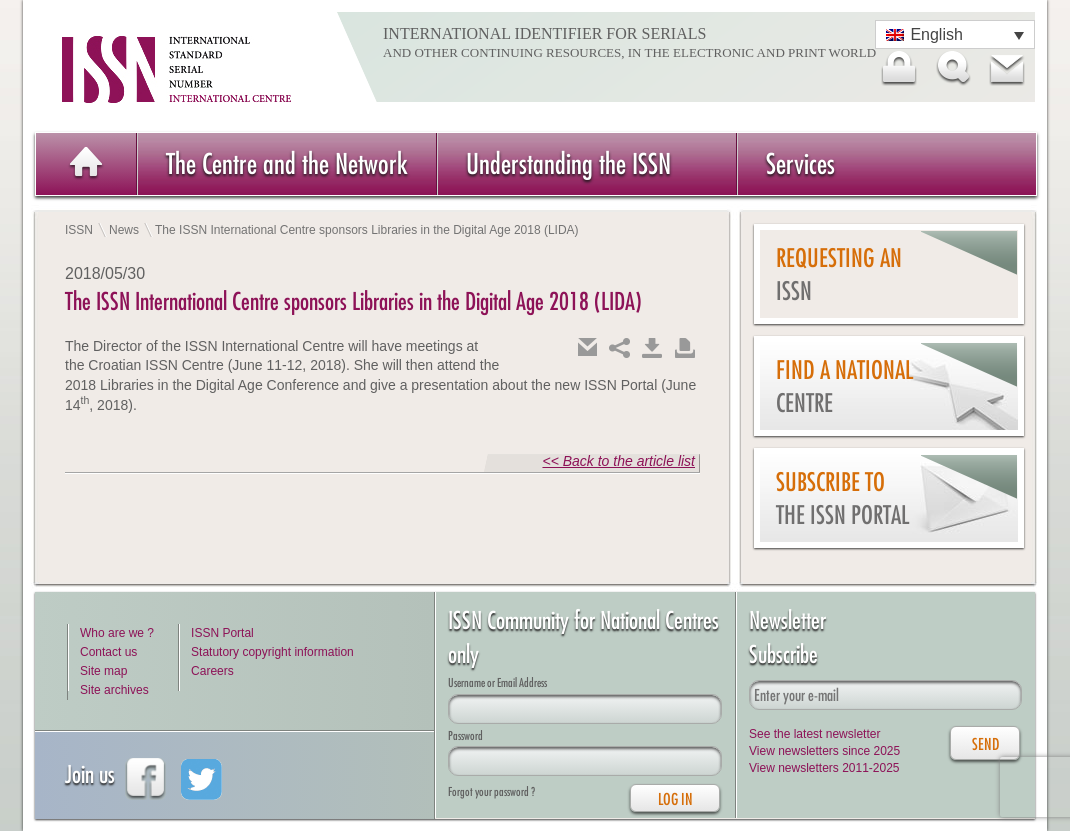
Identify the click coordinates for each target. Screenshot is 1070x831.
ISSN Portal (222, 633)
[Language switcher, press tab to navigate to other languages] (955, 34)
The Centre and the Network (287, 163)
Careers (212, 671)
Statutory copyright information (272, 652)
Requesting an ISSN (839, 274)
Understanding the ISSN (568, 163)
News (124, 230)
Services (800, 163)
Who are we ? (117, 633)
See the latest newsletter (814, 734)
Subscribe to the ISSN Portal (842, 498)
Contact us (108, 652)
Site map (103, 671)
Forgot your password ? (491, 791)
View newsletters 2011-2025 (824, 768)
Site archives (114, 690)
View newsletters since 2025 (824, 751)
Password (465, 735)
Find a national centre (844, 386)
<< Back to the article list (618, 461)
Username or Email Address (497, 682)
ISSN (79, 230)
